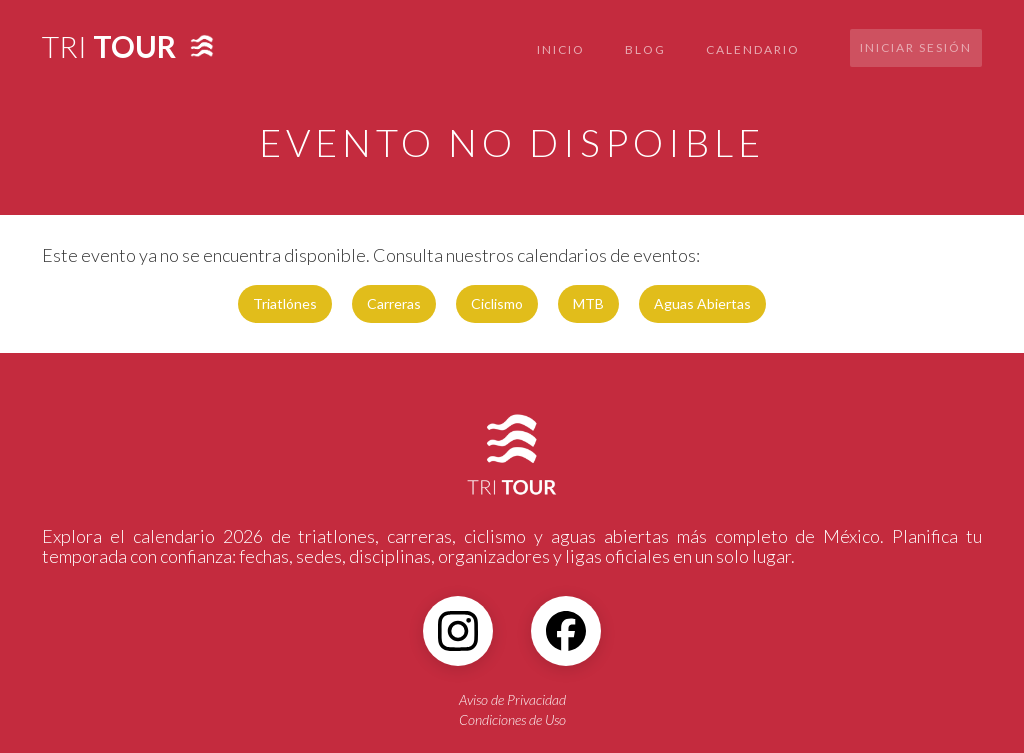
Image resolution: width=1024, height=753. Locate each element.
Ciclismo (497, 303)
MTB (588, 303)
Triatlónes (285, 303)
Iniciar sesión (916, 47)
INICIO (561, 49)
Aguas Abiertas (702, 303)
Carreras (394, 303)
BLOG (645, 49)
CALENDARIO (753, 49)
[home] (109, 40)
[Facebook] (566, 631)
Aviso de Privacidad (512, 699)
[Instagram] (458, 631)
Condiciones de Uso (512, 719)
